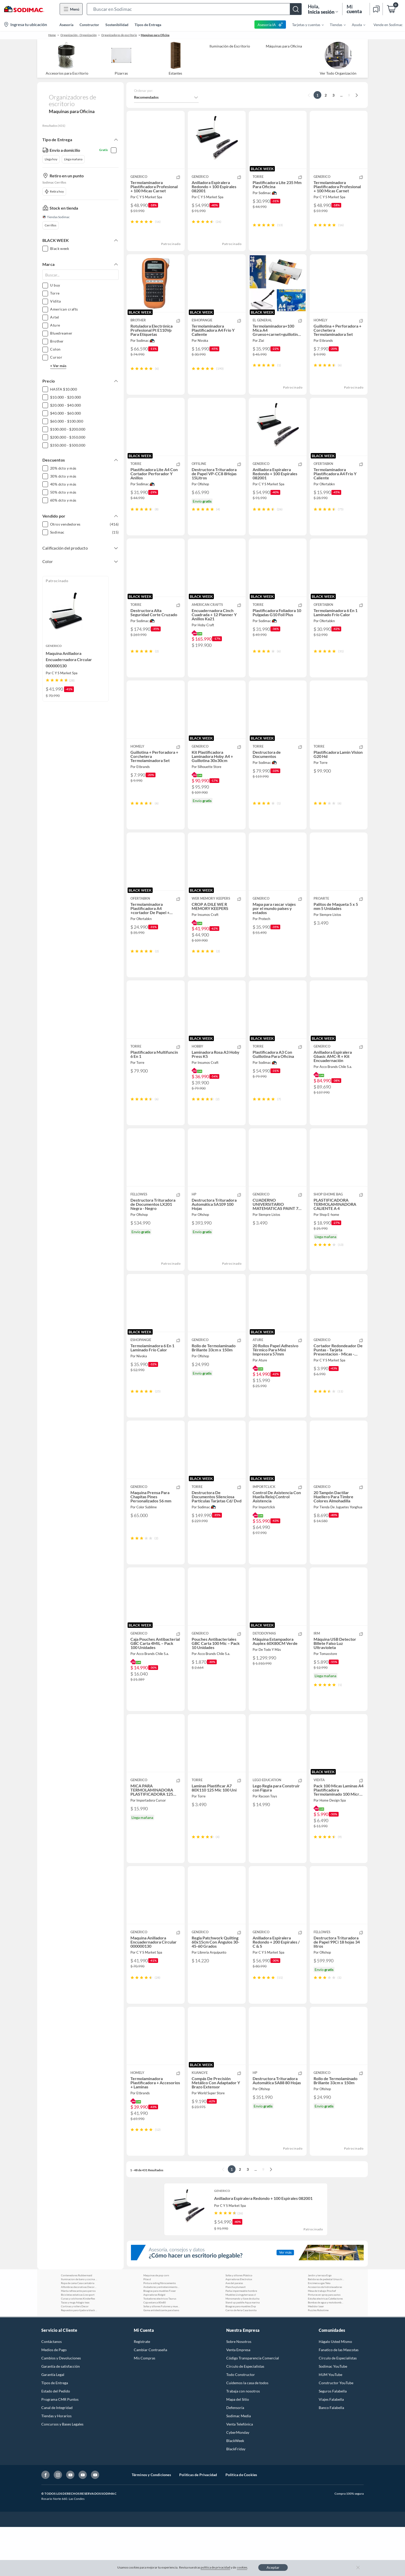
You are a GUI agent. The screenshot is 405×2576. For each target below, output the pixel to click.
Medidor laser (316, 2355)
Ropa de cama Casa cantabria (77, 2332)
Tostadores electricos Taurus (159, 2347)
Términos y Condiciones (151, 2524)
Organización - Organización (78, 35)
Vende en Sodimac (388, 24)
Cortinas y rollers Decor (75, 2355)
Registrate (142, 2390)
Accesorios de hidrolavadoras (325, 2335)
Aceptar (273, 2567)
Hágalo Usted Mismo (335, 2390)
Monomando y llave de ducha (242, 2347)
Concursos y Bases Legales (62, 2473)
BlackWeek (235, 2489)
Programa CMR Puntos (60, 2448)
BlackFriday (235, 2498)
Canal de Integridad (57, 2456)
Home (52, 35)
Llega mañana (73, 159)
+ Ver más (58, 365)
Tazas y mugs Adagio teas (75, 2351)
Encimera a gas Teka (319, 2332)
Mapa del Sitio (237, 2448)
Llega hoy (51, 159)
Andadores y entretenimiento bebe (161, 2335)
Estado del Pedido (55, 2440)
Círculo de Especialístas (338, 2407)
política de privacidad (215, 2567)
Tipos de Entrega (148, 24)
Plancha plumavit (235, 2335)
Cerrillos (50, 225)
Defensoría (235, 2456)
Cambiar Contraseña (150, 2399)
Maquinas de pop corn (156, 2324)
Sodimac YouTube (333, 2415)
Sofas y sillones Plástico (238, 2324)
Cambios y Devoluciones (61, 2407)
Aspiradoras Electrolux (238, 2328)
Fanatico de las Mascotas (339, 2399)
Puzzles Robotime (318, 2359)
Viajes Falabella (331, 2448)
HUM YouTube (330, 2423)
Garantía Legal (52, 2423)
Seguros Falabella (333, 2440)
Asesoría (66, 24)
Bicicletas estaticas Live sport (78, 2343)
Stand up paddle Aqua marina (242, 2351)
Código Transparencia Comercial (252, 2407)
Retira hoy (54, 191)
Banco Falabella (331, 2456)
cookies (242, 2567)
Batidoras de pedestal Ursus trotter (326, 2328)
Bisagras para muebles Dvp (240, 2355)
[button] (194, 9)
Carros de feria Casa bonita (240, 2359)
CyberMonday (237, 2481)
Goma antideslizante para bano (161, 2359)
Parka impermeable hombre (241, 2339)
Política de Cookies (241, 2524)
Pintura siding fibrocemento (159, 2332)
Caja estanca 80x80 (154, 2351)
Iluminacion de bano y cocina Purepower (79, 2328)
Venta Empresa (238, 2399)
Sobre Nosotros (238, 2390)
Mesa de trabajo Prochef (322, 2339)
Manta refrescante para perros (78, 2339)
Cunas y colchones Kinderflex (78, 2347)
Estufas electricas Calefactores (325, 2347)
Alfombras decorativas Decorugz (79, 2335)
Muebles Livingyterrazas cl (240, 2343)
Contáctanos (51, 2390)
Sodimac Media (238, 2465)
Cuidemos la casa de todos (247, 2432)
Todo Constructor (240, 2423)
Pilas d (147, 2328)
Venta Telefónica (239, 2473)
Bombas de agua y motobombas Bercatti (326, 2351)
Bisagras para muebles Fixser (159, 2339)
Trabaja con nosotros (243, 2440)
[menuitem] (305, 24)
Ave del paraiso (234, 2332)
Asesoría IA (270, 24)
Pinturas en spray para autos (324, 2343)
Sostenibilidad (116, 24)
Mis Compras (144, 2407)
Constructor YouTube (336, 2432)
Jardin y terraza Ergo (320, 2324)
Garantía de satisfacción (60, 2415)
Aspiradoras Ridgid (154, 2343)
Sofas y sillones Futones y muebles (161, 2355)
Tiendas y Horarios (56, 2465)
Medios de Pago (54, 2399)
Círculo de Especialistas (245, 2415)
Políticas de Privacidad (198, 2524)
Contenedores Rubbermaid (76, 2324)
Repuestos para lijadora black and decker (79, 2359)
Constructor (89, 24)
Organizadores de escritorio (119, 35)
